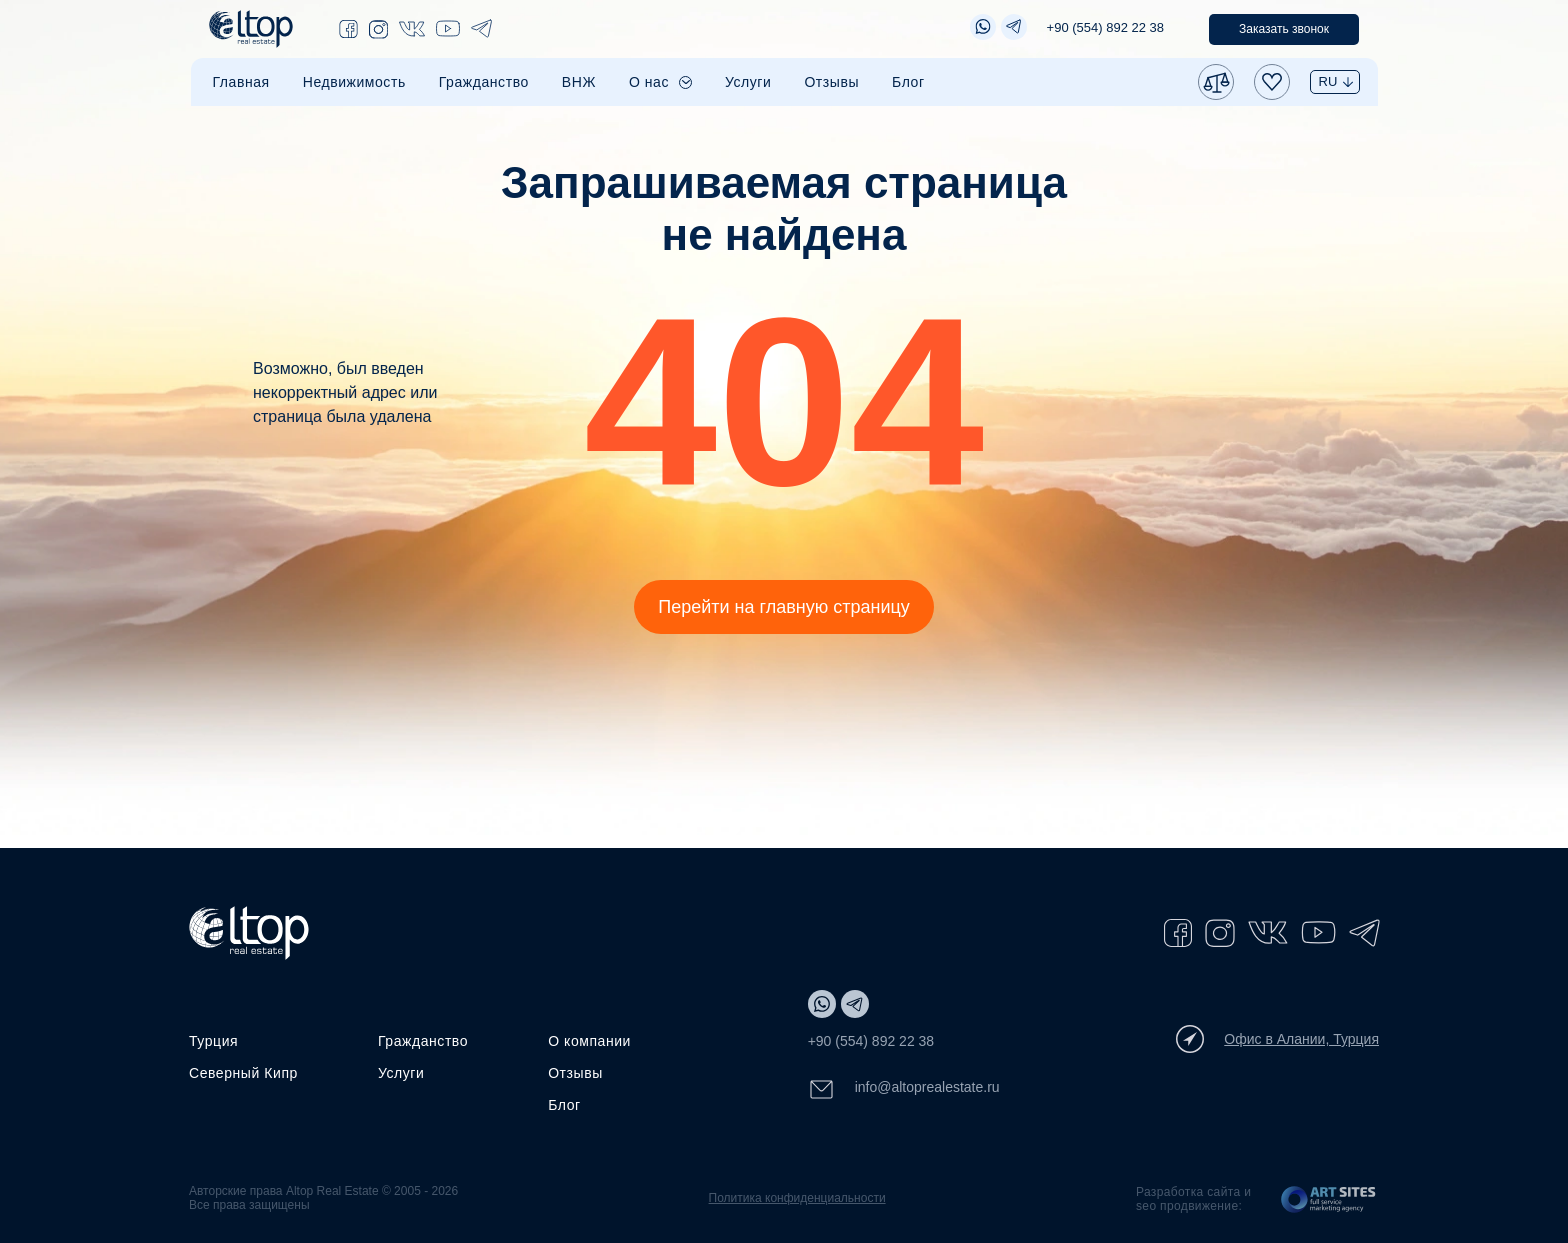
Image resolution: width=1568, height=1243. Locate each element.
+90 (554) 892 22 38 (1105, 27)
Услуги (748, 82)
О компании (589, 1041)
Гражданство (484, 82)
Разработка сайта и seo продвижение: (1193, 1199)
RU (1328, 81)
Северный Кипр (243, 1073)
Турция (213, 1041)
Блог (908, 82)
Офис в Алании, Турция (1277, 1039)
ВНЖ (579, 82)
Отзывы (831, 82)
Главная (241, 82)
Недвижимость (354, 82)
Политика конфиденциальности (797, 1198)
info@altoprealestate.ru (904, 1089)
